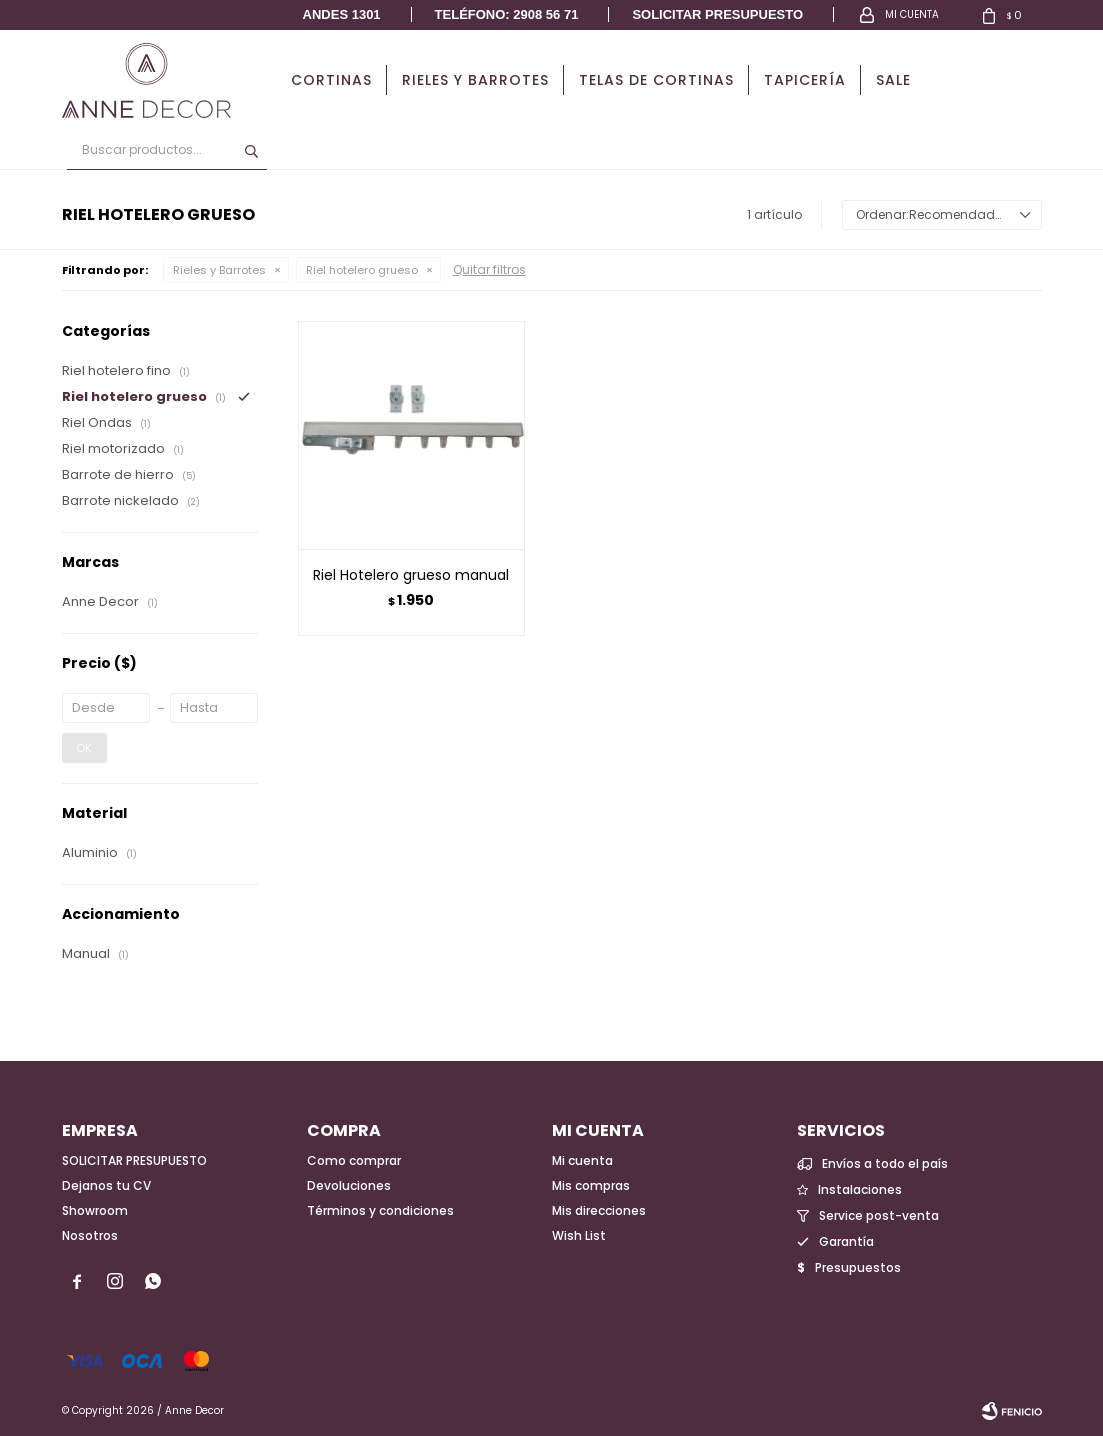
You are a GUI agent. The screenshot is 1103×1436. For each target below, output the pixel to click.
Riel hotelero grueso (362, 270)
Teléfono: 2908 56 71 (507, 14)
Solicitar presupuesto (717, 14)
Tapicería (805, 80)
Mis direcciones (599, 1210)
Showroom (95, 1210)
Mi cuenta (582, 1160)
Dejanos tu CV (106, 1185)
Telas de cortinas (656, 80)
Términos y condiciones (380, 1210)
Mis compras (591, 1185)
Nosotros (90, 1235)
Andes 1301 (342, 14)
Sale (893, 80)
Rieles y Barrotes (475, 80)
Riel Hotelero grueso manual (411, 575)
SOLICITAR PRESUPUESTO (134, 1160)
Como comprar (354, 1160)
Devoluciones (349, 1185)
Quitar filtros (489, 269)
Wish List (579, 1235)
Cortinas (331, 80)
